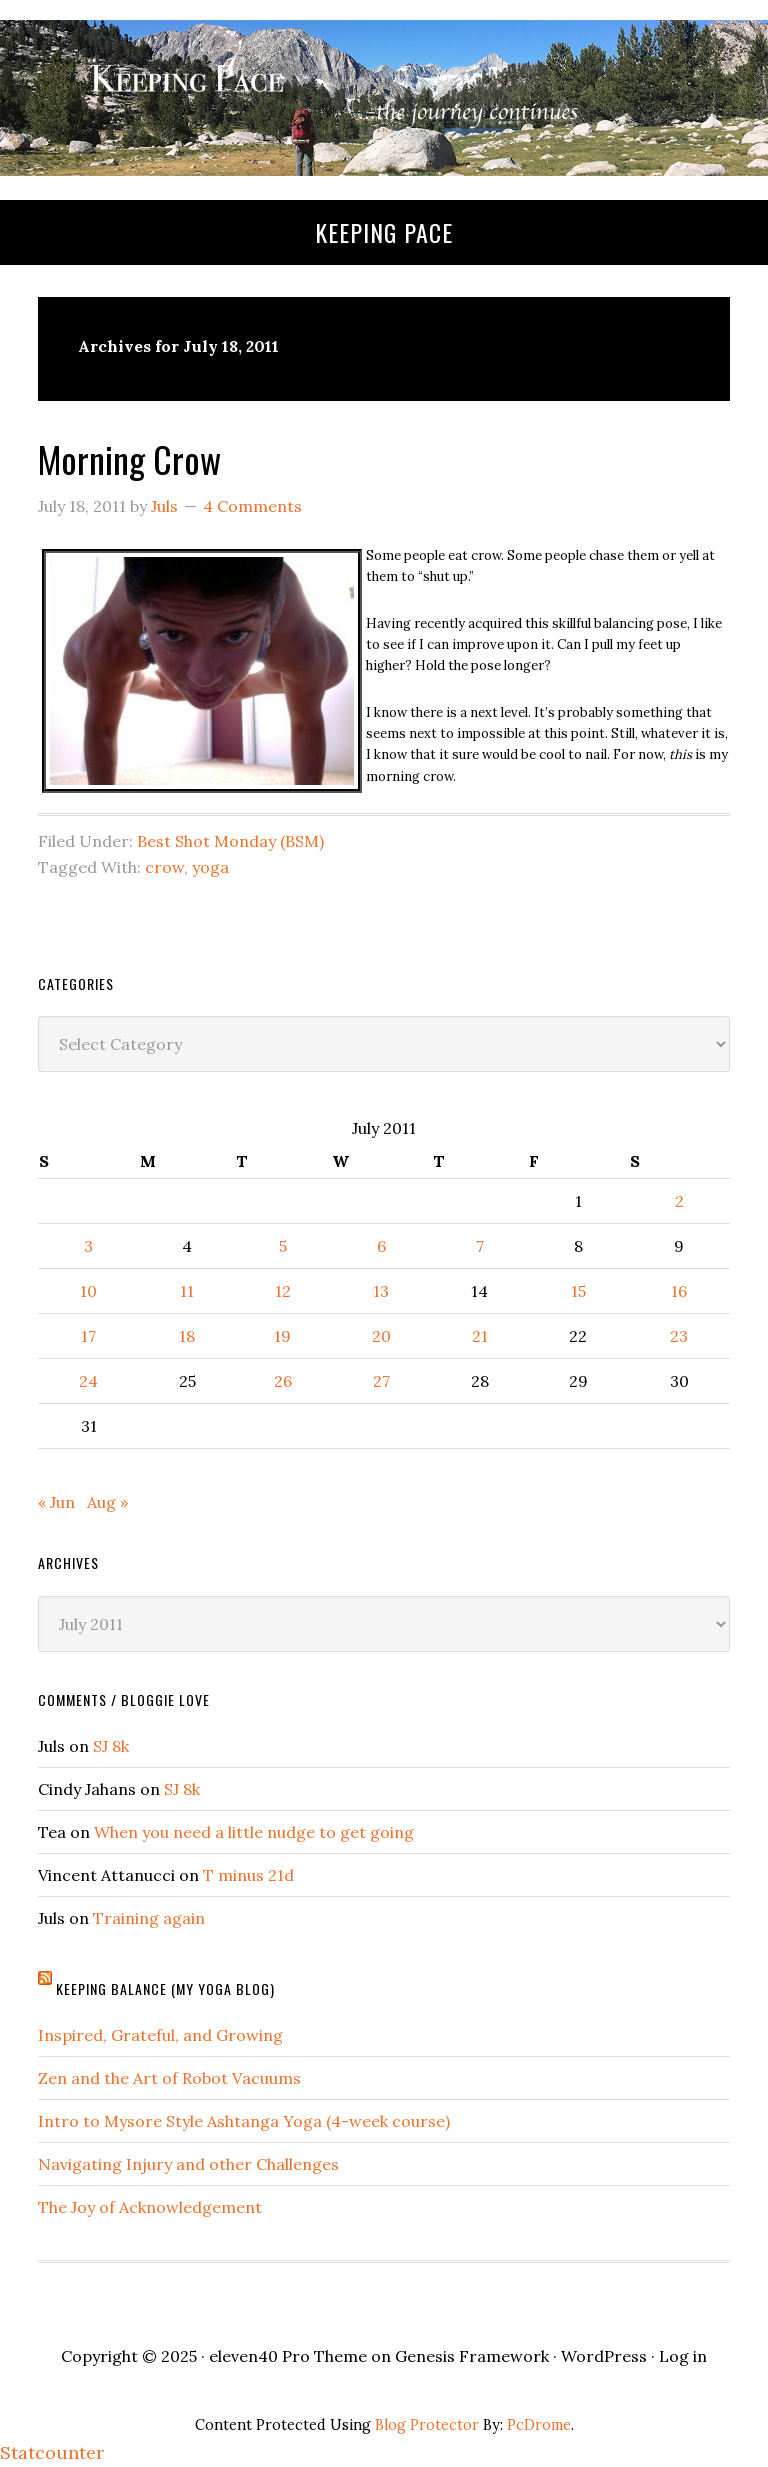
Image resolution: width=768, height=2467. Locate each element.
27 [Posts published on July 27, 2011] (381, 1381)
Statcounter (52, 2452)
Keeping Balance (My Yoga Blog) (165, 1988)
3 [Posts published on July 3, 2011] (88, 1246)
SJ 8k (111, 1746)
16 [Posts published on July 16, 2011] (679, 1291)
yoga (210, 867)
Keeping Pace (384, 232)
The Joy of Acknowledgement (150, 2207)
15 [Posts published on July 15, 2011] (578, 1291)
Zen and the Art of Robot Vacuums (169, 2078)
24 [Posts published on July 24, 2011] (88, 1381)
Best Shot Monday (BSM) (230, 841)
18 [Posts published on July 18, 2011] (187, 1336)
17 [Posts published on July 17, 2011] (88, 1336)
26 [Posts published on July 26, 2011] (283, 1381)
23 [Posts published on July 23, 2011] (679, 1336)
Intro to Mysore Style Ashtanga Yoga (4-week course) (244, 2121)
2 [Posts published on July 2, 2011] (679, 1201)
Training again (149, 1918)
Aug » (107, 1502)
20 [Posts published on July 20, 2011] (381, 1336)
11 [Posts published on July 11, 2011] (187, 1291)
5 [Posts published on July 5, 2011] (283, 1246)
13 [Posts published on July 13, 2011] (381, 1291)
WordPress (604, 2356)
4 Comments (252, 506)
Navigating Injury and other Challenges (188, 2164)
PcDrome (539, 2425)
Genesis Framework (472, 2356)
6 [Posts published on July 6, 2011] (381, 1246)
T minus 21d (248, 1875)
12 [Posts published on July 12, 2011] (283, 1291)
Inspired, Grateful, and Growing (160, 2035)
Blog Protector (427, 2425)
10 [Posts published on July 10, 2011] (88, 1291)
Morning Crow (129, 458)
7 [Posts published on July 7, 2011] (480, 1246)
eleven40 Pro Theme (288, 2356)
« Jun (56, 1502)
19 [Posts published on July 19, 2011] (282, 1336)
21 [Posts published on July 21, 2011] (480, 1336)
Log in (683, 2356)
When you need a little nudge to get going (254, 1832)
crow (164, 867)
